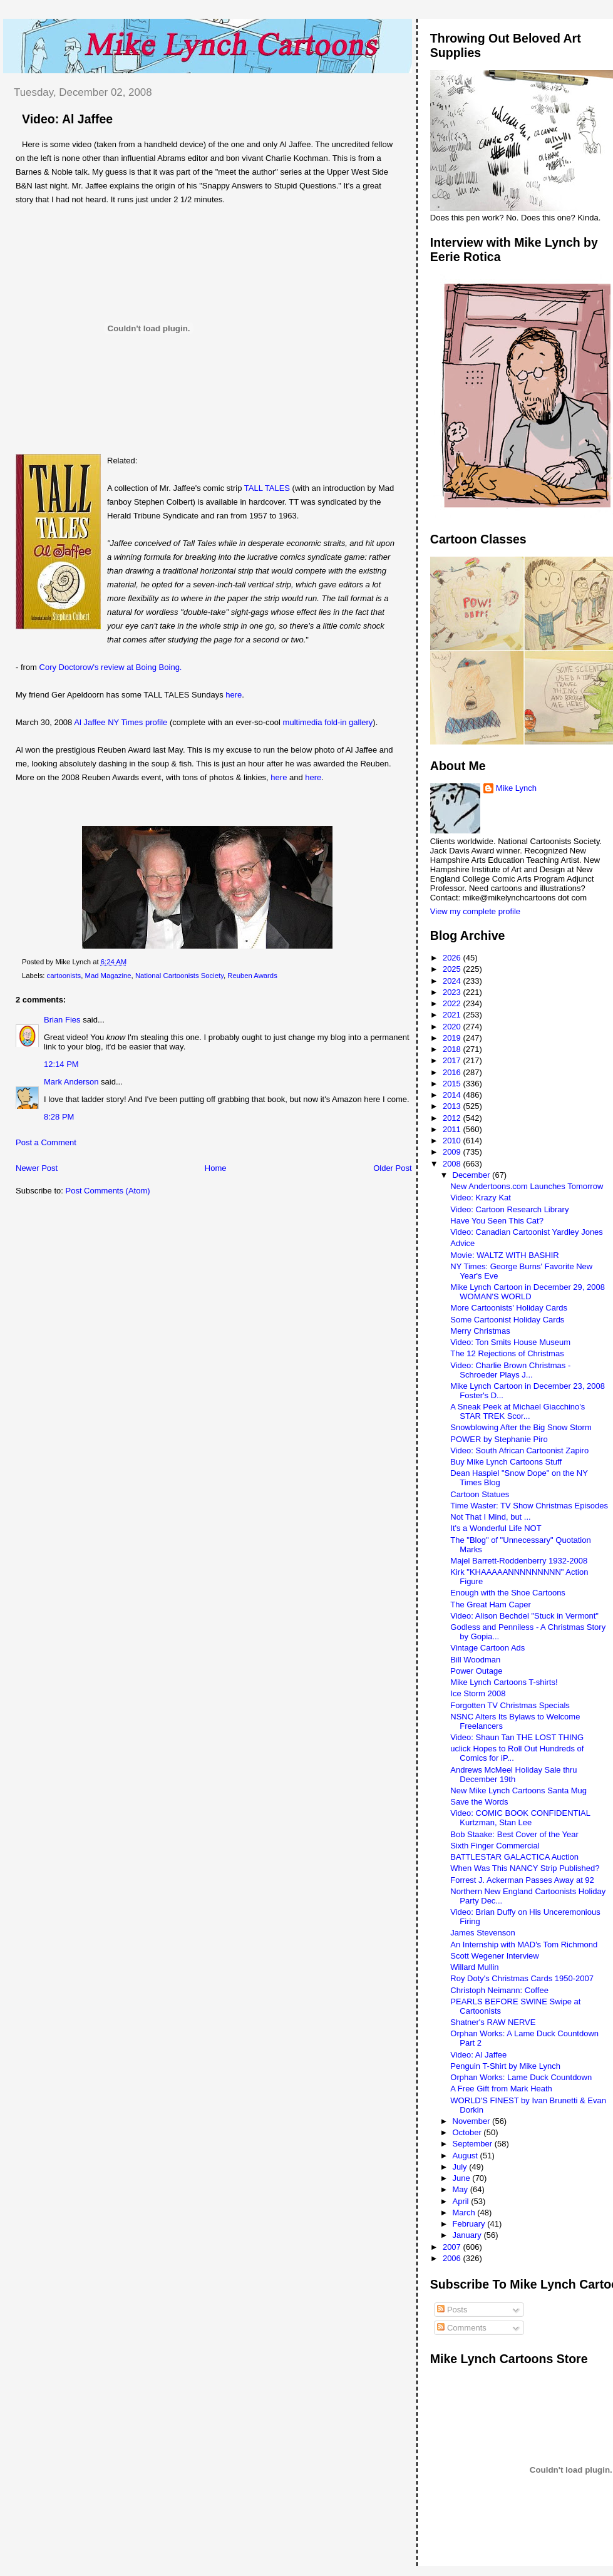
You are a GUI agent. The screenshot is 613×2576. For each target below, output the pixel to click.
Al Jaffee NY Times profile (120, 722)
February (470, 2223)
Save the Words (479, 1801)
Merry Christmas (480, 1331)
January (468, 2235)
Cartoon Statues (479, 1494)
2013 (453, 1106)
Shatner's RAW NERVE (492, 2022)
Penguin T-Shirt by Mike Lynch (505, 2066)
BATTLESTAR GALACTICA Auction (514, 1857)
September (474, 2143)
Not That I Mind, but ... (490, 1517)
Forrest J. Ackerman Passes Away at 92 (522, 1880)
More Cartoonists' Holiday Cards (508, 1307)
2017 (453, 1060)
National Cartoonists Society (179, 975)
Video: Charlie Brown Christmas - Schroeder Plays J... (510, 1370)
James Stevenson (482, 1932)
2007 (453, 2247)
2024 (453, 981)
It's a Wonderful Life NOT (495, 1528)
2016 (453, 1072)
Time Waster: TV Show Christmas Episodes (529, 1505)
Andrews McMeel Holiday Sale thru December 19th (513, 1774)
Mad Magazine (108, 975)
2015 (453, 1083)
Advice (462, 1243)
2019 (453, 1038)
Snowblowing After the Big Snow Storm (520, 1427)
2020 (453, 1026)
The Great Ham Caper (490, 1604)
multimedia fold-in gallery (328, 722)
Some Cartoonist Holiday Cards (507, 1319)
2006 (453, 2258)
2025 (453, 969)
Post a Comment (46, 1142)
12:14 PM (61, 1064)
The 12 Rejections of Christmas (507, 1353)
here (233, 694)
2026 (453, 957)
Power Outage (476, 1671)
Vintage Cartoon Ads (487, 1647)
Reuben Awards (252, 975)
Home (216, 1168)
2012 (453, 1118)
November (473, 2121)
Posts (452, 2309)
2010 (453, 1140)
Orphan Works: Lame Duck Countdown (521, 2077)
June (463, 2178)
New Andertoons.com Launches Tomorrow (526, 1186)
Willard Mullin (474, 1967)
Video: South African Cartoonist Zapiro (519, 1450)
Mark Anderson (71, 1081)
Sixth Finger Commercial (494, 1845)
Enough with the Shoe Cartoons (507, 1592)
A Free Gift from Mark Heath (501, 2088)
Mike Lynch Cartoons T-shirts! (503, 1682)
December (473, 1175)
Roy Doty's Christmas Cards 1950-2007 (522, 1978)
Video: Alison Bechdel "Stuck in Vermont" (524, 1615)
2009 (453, 1152)
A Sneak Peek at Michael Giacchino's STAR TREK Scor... (517, 1411)
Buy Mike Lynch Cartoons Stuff (506, 1461)
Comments (461, 2327)
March (465, 2212)
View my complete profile (475, 911)
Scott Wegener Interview (494, 1955)
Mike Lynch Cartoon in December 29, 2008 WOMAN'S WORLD (527, 1291)
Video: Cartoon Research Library (509, 1209)
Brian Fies (62, 1019)
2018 (453, 1049)
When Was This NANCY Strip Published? (524, 1868)
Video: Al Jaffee (67, 119)
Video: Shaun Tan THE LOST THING (517, 1737)
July (461, 2167)
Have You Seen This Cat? (496, 1220)
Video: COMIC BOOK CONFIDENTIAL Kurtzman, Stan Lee (520, 1817)
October (468, 2132)
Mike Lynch (516, 788)
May (461, 2189)
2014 (453, 1095)
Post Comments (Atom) (108, 1190)
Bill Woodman (475, 1659)
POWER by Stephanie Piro (498, 1439)
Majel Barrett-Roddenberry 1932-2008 (518, 1560)
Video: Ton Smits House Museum (510, 1342)
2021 (453, 1014)
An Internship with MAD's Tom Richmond (523, 1944)
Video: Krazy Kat (480, 1197)
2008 (453, 1163)
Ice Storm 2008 (477, 1693)
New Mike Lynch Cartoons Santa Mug (518, 1790)
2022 (453, 1003)
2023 (453, 992)
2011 (453, 1129)
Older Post (392, 1168)
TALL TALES (267, 488)
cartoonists (64, 975)
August (466, 2155)
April (462, 2201)
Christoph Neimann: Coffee (499, 1990)
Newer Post (37, 1168)
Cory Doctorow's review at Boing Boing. (110, 667)
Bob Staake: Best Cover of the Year (514, 1834)
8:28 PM (59, 1116)
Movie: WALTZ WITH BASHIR (504, 1255)
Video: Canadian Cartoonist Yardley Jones (526, 1232)
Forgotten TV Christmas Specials (510, 1705)
